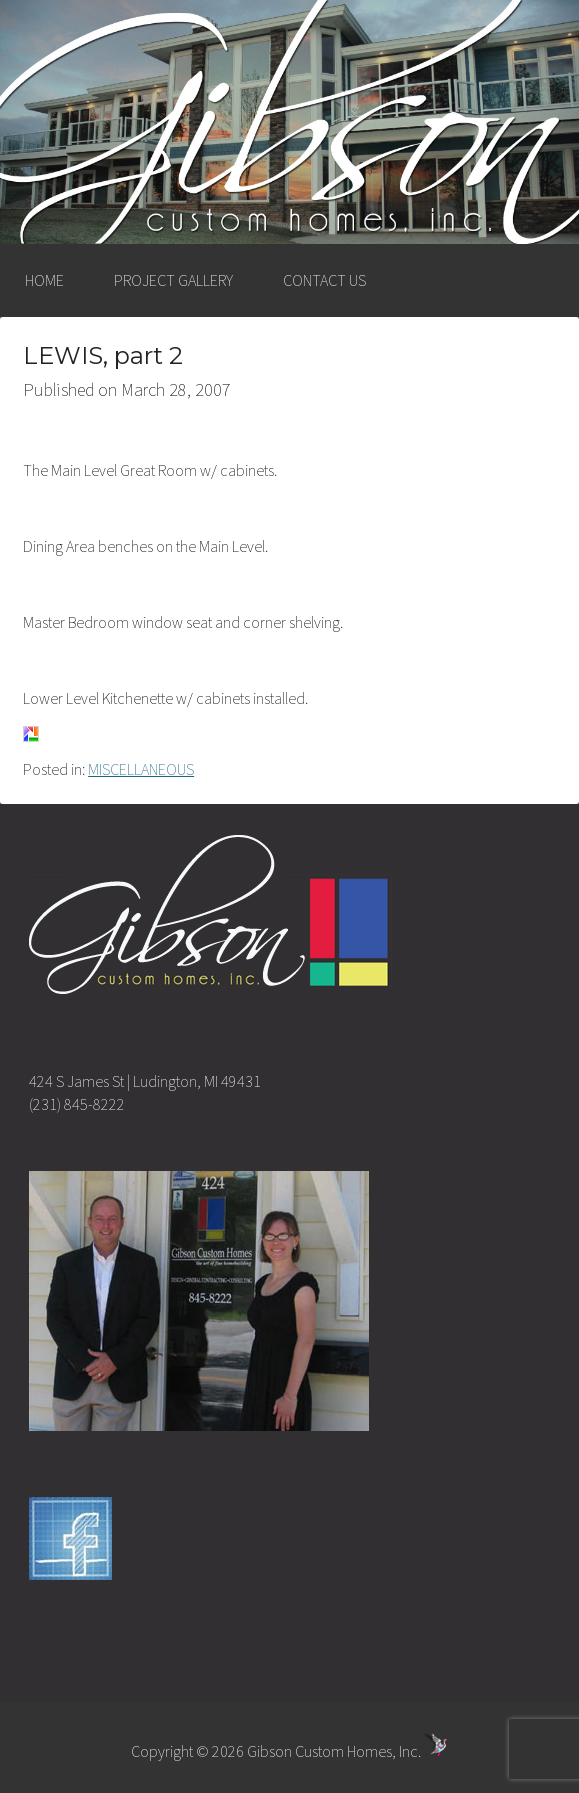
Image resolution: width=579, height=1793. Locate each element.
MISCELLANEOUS (141, 769)
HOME (44, 280)
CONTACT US (324, 280)
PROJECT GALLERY (173, 280)
